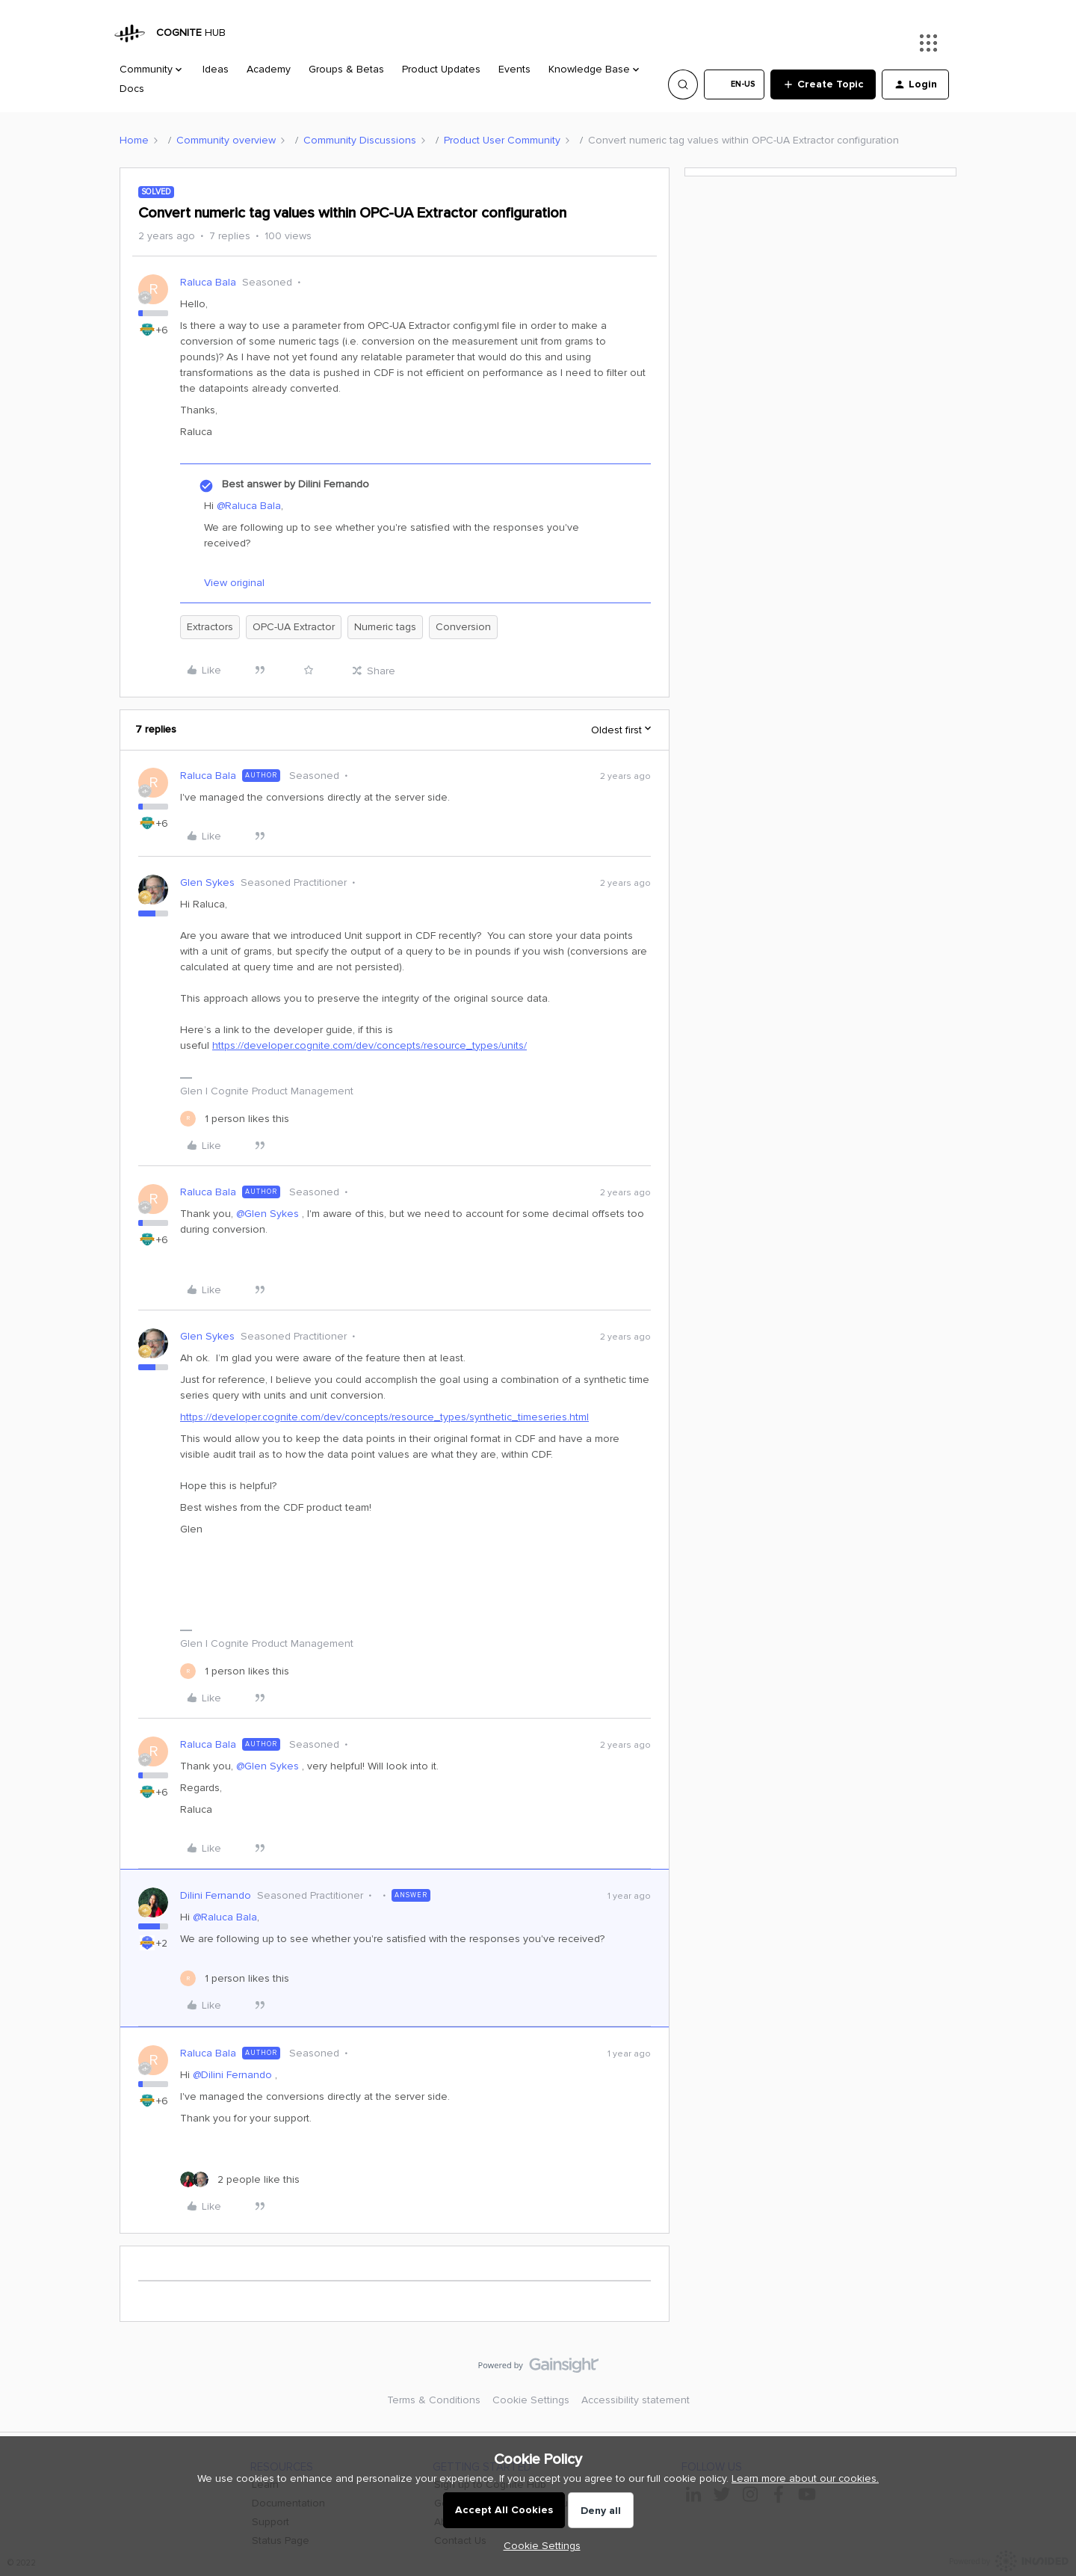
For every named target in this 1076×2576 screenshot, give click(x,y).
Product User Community (502, 140)
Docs (132, 88)
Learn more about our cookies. (805, 2478)
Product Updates (441, 69)
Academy (269, 69)
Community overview (226, 140)
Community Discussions (359, 140)
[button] (734, 84)
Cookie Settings (530, 2400)
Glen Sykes (207, 882)
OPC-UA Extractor (294, 626)
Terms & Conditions (433, 2400)
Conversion (463, 626)
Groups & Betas (346, 69)
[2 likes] (240, 2179)
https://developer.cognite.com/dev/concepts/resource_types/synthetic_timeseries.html (384, 1417)
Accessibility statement (635, 2400)
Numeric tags (385, 626)
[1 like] (234, 1119)
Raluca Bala (208, 282)
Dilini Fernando (215, 1895)
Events (514, 69)
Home (134, 140)
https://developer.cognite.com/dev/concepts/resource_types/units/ (369, 1045)
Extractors (210, 626)
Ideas (215, 69)
